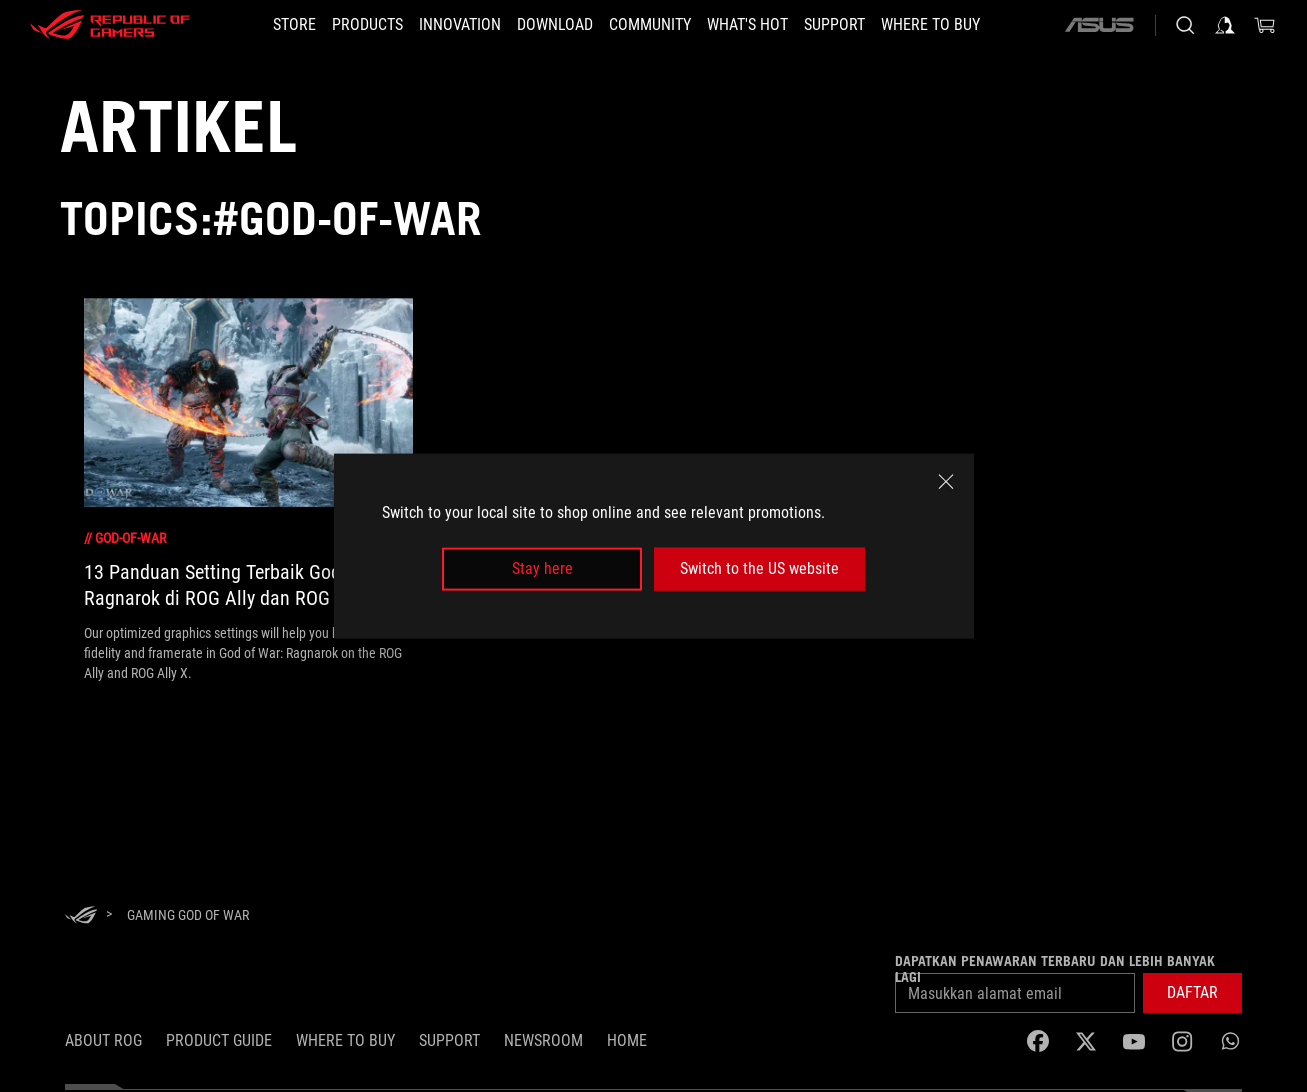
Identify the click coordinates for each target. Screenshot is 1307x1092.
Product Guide (219, 1040)
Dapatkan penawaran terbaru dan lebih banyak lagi (1055, 969)
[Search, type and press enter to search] (1185, 25)
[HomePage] (81, 916)
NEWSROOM (543, 1040)
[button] (1192, 993)
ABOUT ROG (103, 1040)
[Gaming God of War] (188, 915)
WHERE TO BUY (345, 1040)
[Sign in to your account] (1225, 25)
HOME (627, 1040)
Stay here (542, 568)
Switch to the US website (759, 568)
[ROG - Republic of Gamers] (110, 25)
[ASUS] (1099, 25)
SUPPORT (449, 1040)
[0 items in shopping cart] (1265, 25)
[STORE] (294, 25)
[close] (946, 482)
